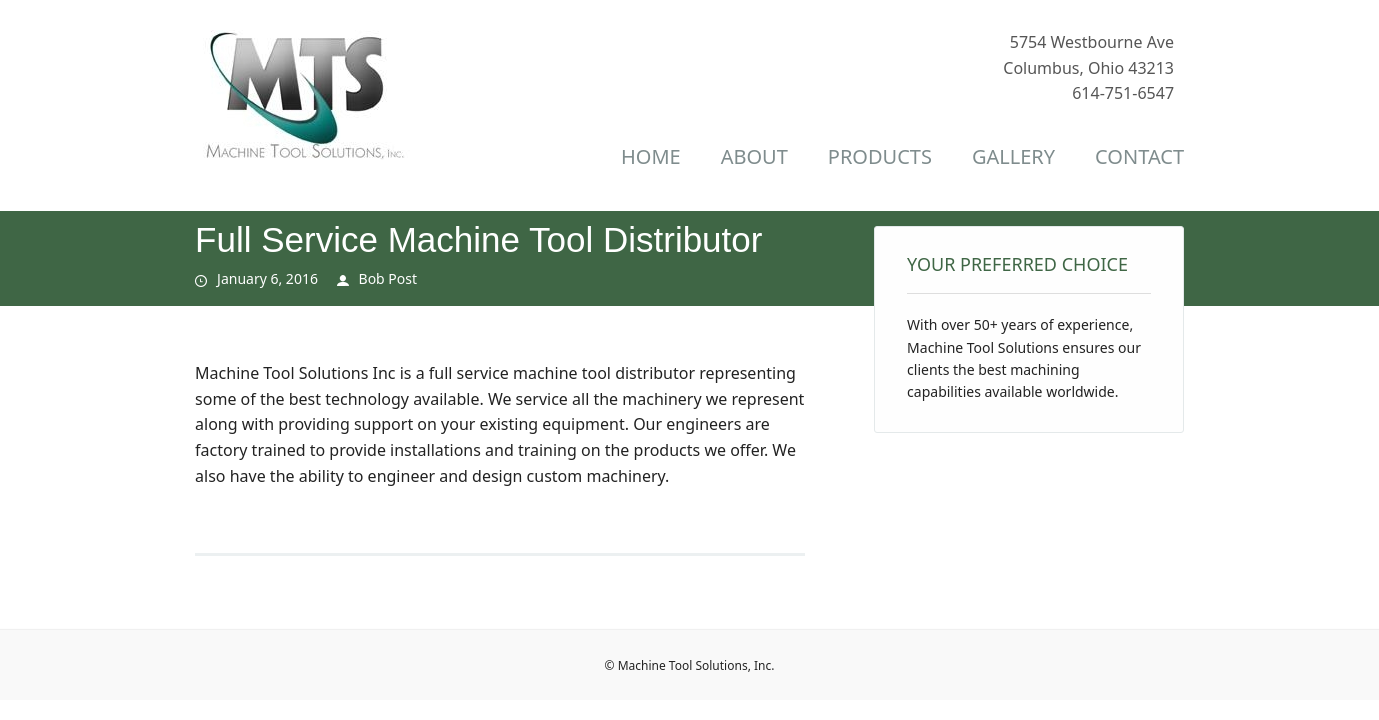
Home (651, 156)
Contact (1139, 156)
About (754, 156)
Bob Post (388, 278)
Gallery (1013, 156)
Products (880, 156)
